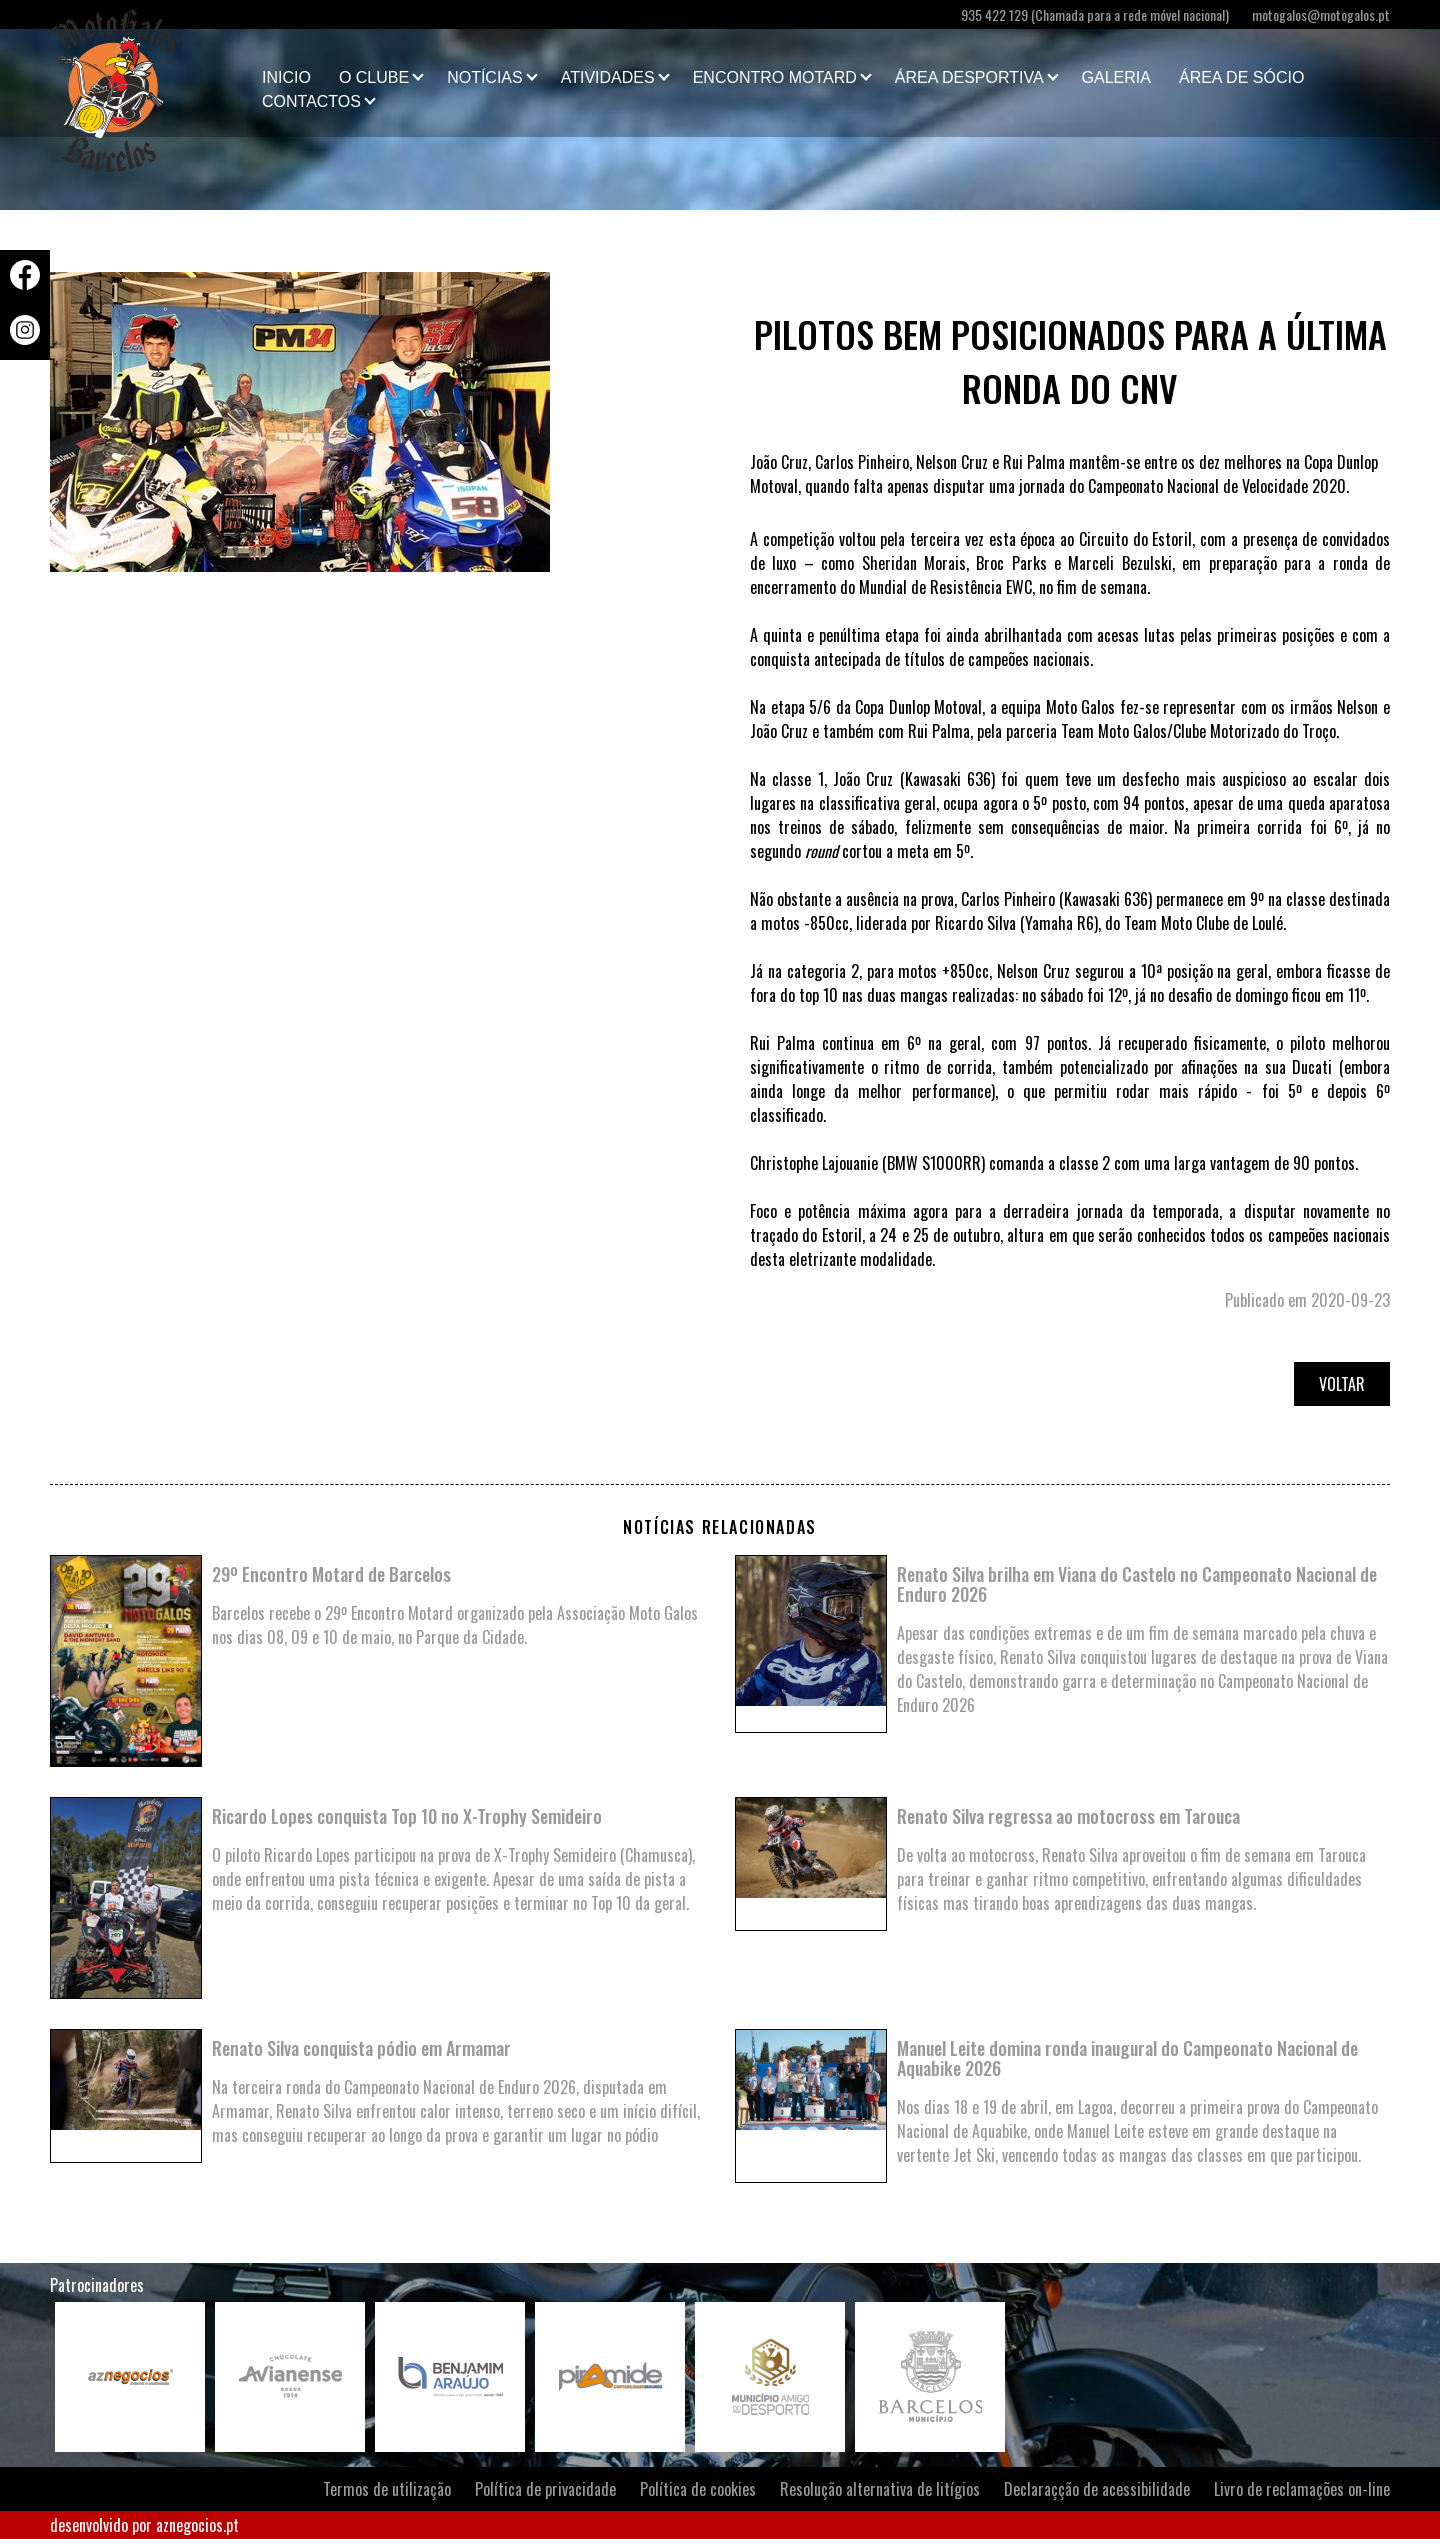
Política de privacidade (545, 2489)
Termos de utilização (387, 2489)
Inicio (286, 77)
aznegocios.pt (197, 2525)
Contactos (311, 101)
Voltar (1342, 1384)
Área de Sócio (1241, 77)
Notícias (485, 77)
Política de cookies (698, 2489)
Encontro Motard (775, 77)
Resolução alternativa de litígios (880, 2489)
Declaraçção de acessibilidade (1097, 2489)
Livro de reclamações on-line (1302, 2489)
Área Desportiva (969, 77)
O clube (374, 77)
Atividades (608, 77)
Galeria (1116, 77)
